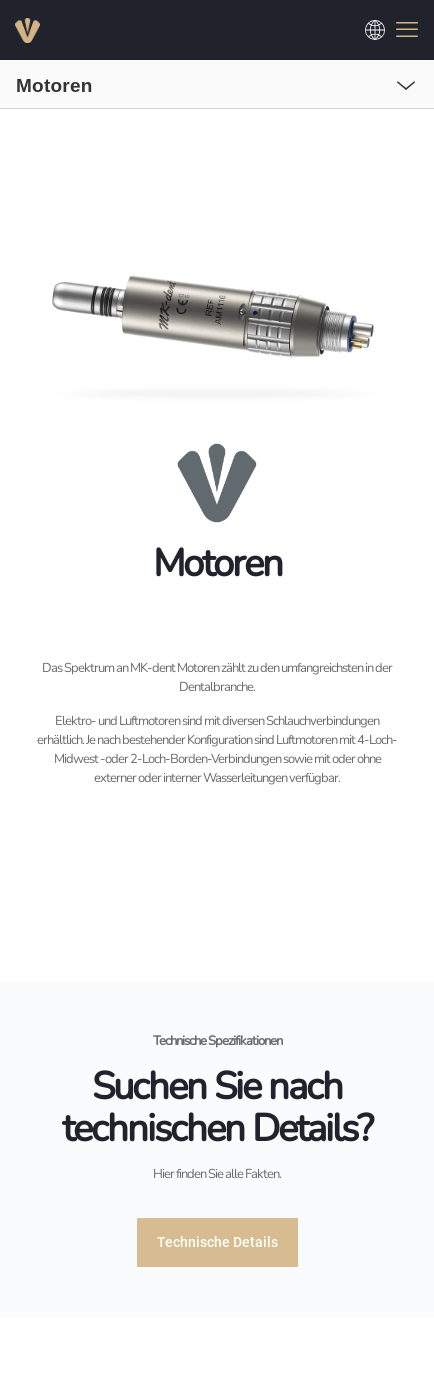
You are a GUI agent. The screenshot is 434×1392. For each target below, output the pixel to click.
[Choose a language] (375, 30)
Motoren (54, 85)
